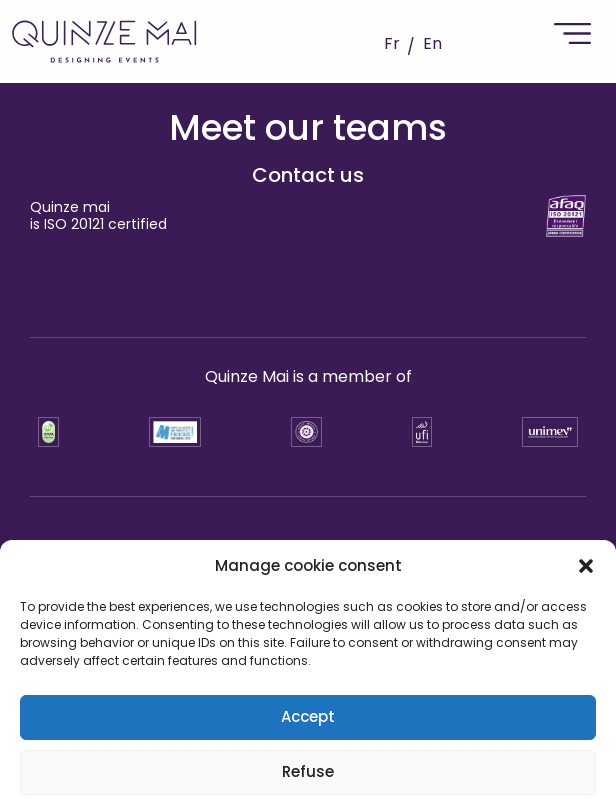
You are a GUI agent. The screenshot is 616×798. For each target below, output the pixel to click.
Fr (392, 43)
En (432, 43)
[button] (586, 739)
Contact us (308, 175)
